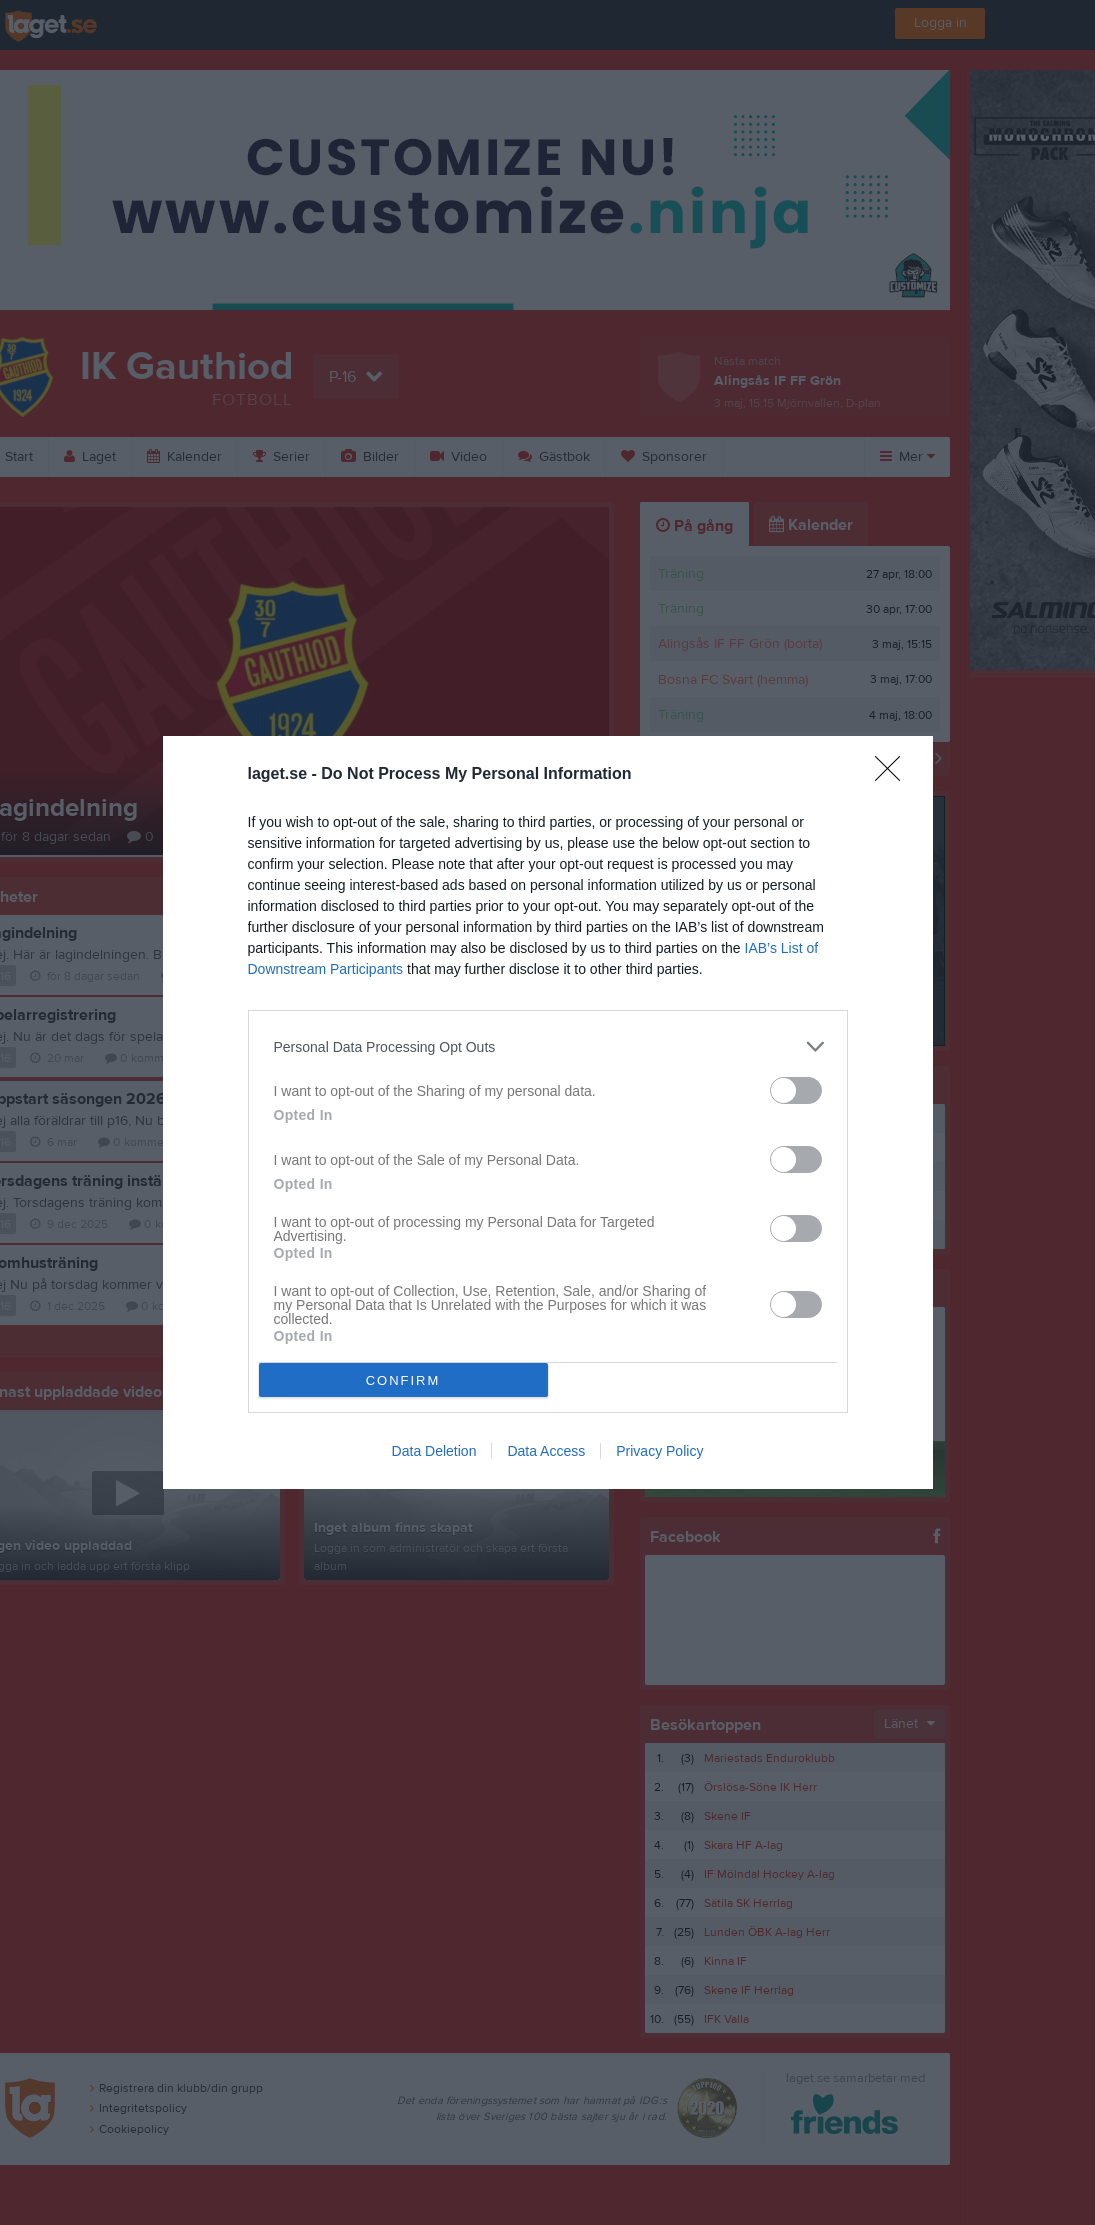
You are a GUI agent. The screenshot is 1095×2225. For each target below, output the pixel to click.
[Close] (894, 775)
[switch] (796, 1090)
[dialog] (548, 1112)
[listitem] (548, 1046)
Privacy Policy (659, 1451)
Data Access (546, 1451)
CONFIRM (403, 1380)
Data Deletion (434, 1451)
